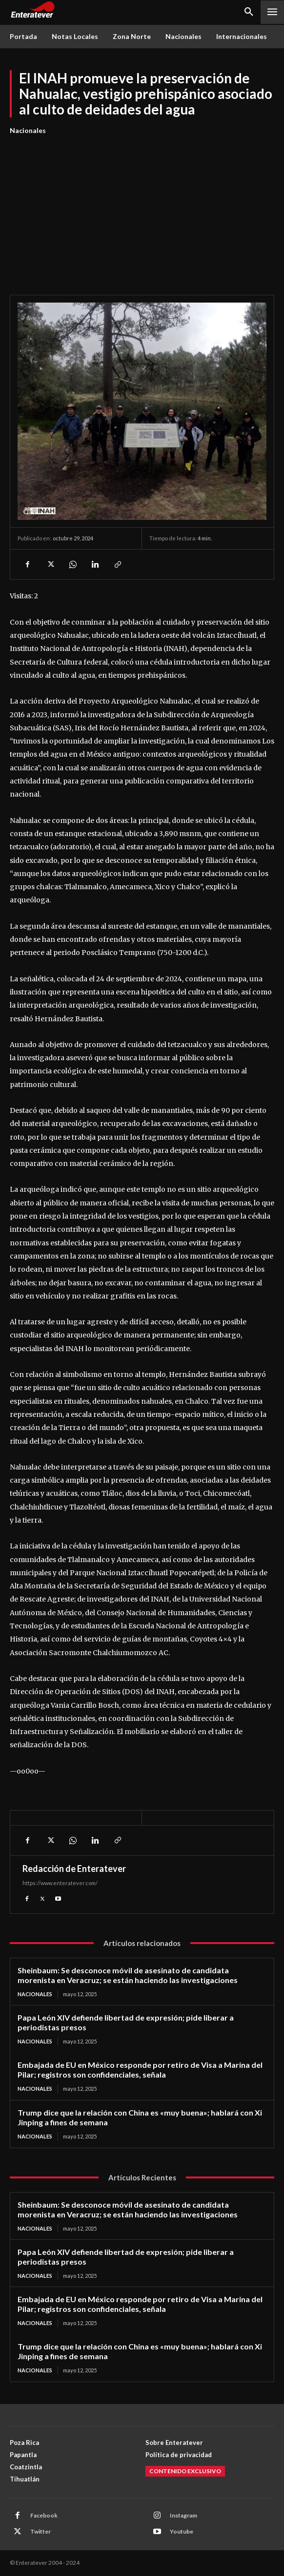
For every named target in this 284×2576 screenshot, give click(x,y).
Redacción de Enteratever (74, 1868)
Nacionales (28, 130)
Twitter (40, 2531)
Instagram (183, 2515)
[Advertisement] (142, 209)
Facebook (44, 2515)
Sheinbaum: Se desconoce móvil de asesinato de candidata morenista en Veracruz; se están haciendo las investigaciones (128, 1974)
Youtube (181, 2531)
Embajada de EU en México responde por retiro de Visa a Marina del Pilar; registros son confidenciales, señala (140, 2069)
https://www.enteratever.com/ (60, 1883)
